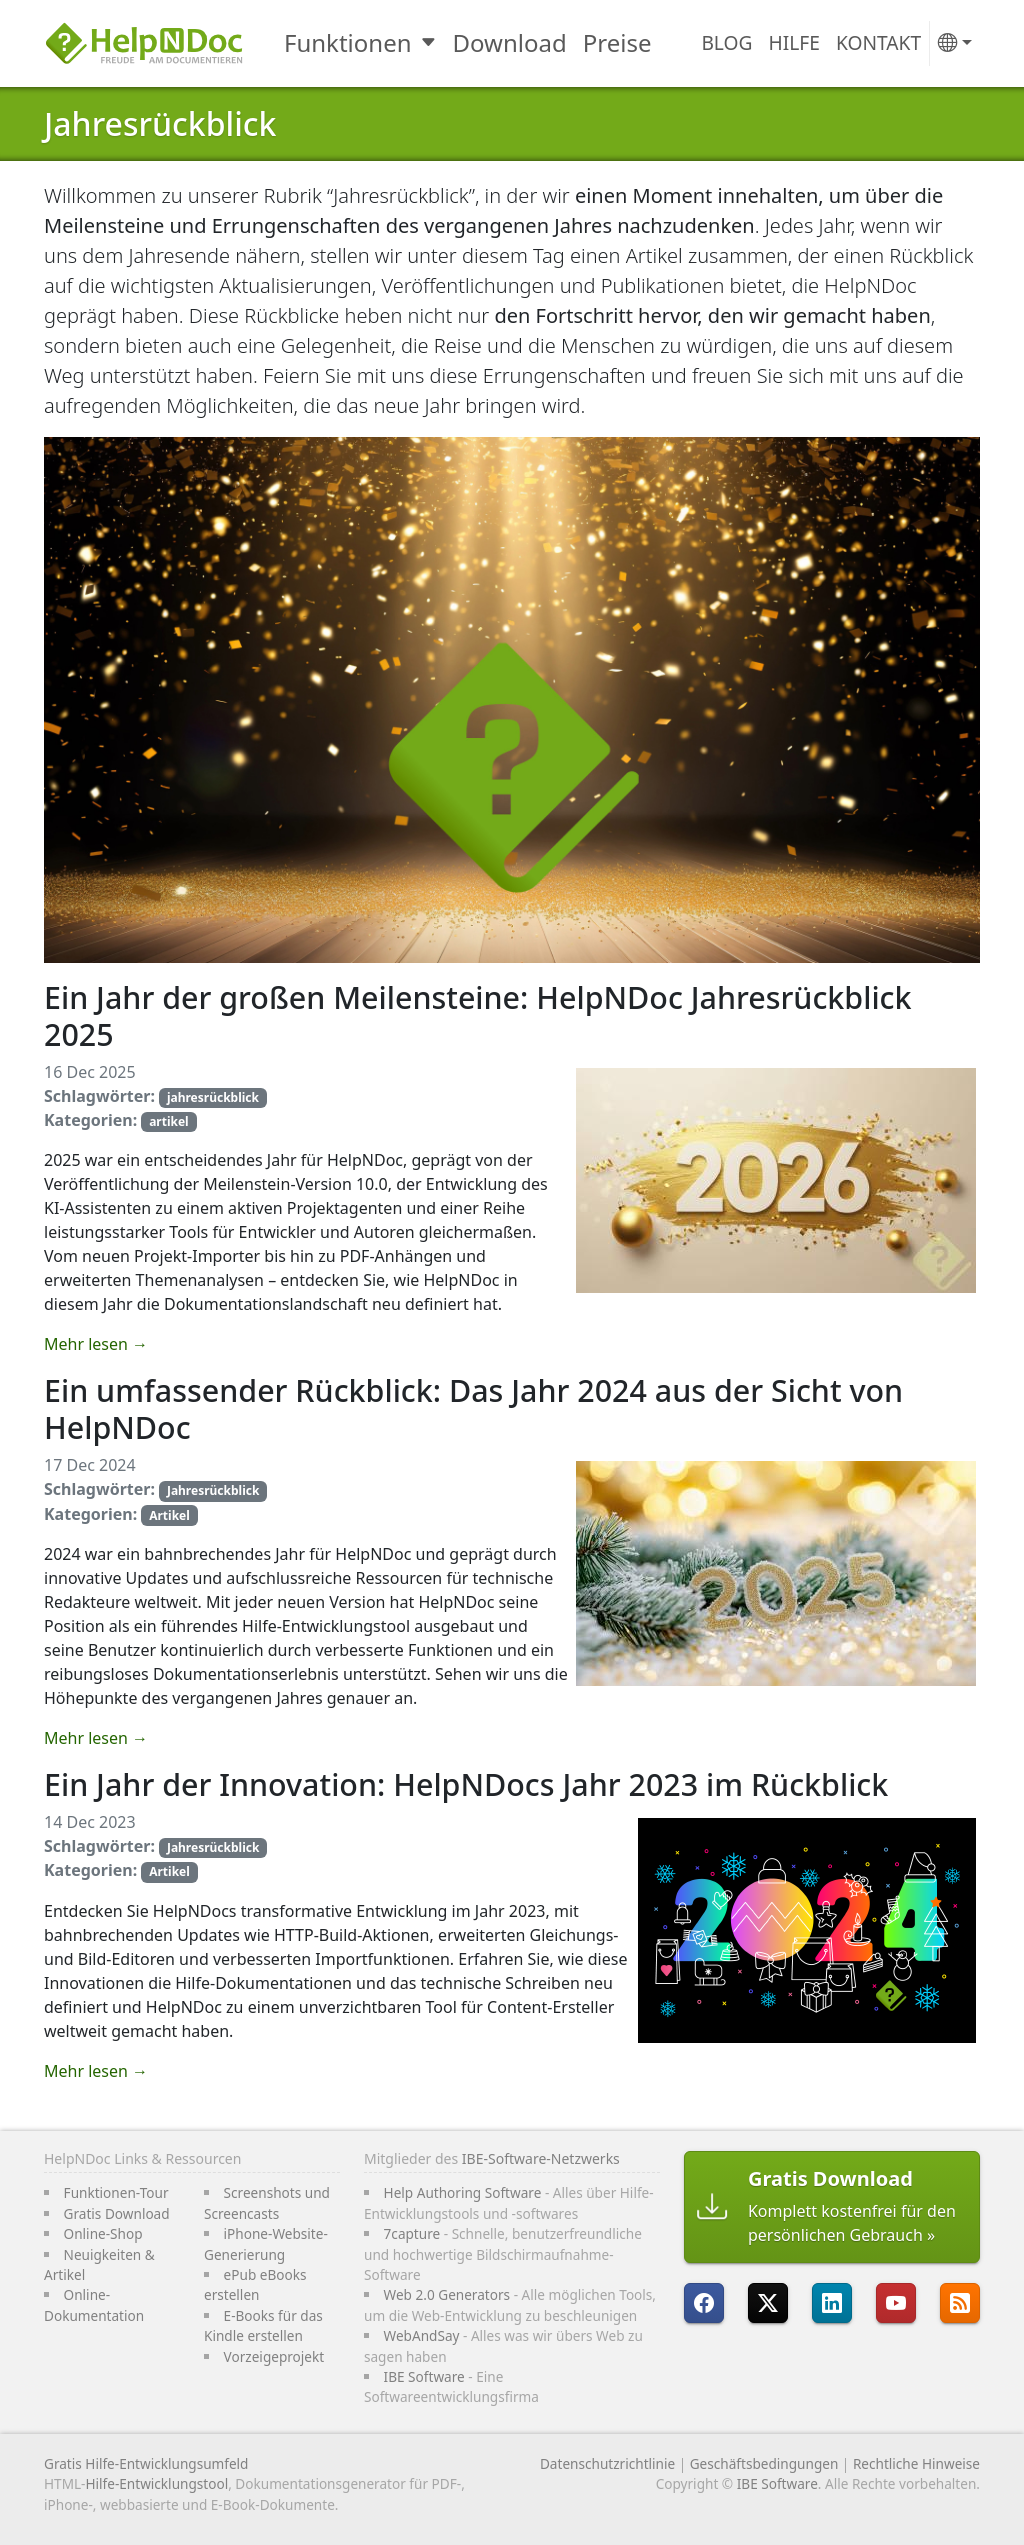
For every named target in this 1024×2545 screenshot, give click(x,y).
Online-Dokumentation (94, 2304)
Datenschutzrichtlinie (607, 2463)
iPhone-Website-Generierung (266, 2243)
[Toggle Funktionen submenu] (430, 43)
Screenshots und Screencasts (267, 2202)
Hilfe (794, 42)
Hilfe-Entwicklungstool (156, 2483)
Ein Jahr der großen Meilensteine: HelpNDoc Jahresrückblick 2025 (478, 1015)
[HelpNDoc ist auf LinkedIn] (832, 2303)
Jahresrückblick (160, 123)
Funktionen (348, 42)
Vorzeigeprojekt (274, 2356)
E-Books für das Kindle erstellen (263, 2325)
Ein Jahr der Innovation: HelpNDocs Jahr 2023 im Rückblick (466, 1784)
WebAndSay (422, 2335)
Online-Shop (103, 2233)
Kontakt (878, 42)
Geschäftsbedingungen (764, 2463)
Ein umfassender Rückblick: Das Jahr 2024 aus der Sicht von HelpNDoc (473, 1408)
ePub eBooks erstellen (255, 2284)
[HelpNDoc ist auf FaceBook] (704, 2303)
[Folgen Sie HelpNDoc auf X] (768, 2303)
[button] (955, 43)
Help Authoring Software (463, 2192)
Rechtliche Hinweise (916, 2463)
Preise (617, 42)
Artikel (169, 1515)
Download (510, 42)
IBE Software (424, 2376)
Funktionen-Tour (116, 2192)
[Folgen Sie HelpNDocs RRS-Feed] (960, 2303)
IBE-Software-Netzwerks (541, 2158)
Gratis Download (117, 2213)
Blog (726, 42)
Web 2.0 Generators (447, 2294)
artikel (169, 1121)
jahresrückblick (213, 1097)
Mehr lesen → (96, 1344)
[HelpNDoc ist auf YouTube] (896, 2303)
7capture (412, 2233)
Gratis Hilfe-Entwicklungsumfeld (146, 2463)
